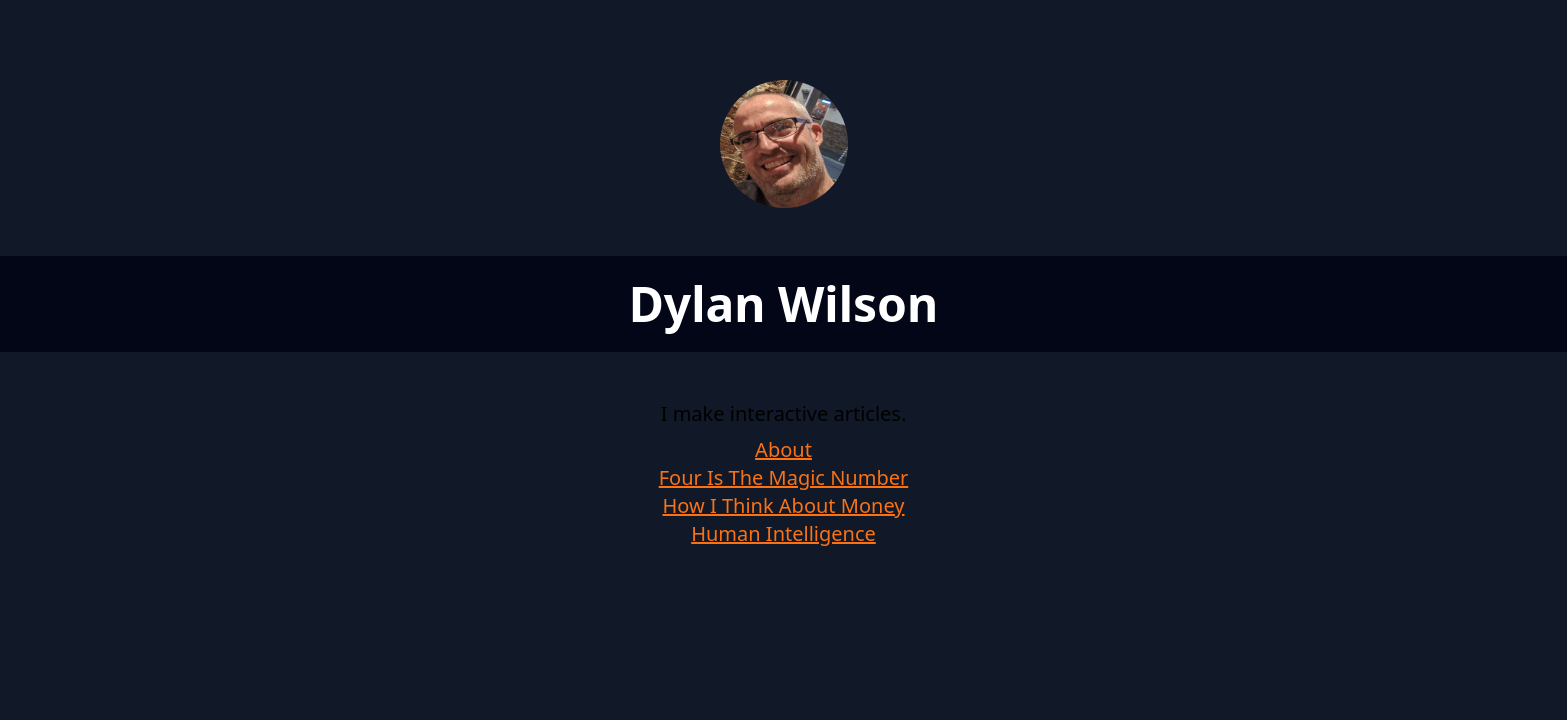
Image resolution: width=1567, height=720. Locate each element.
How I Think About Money (784, 505)
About (783, 449)
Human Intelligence (783, 533)
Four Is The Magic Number (784, 477)
